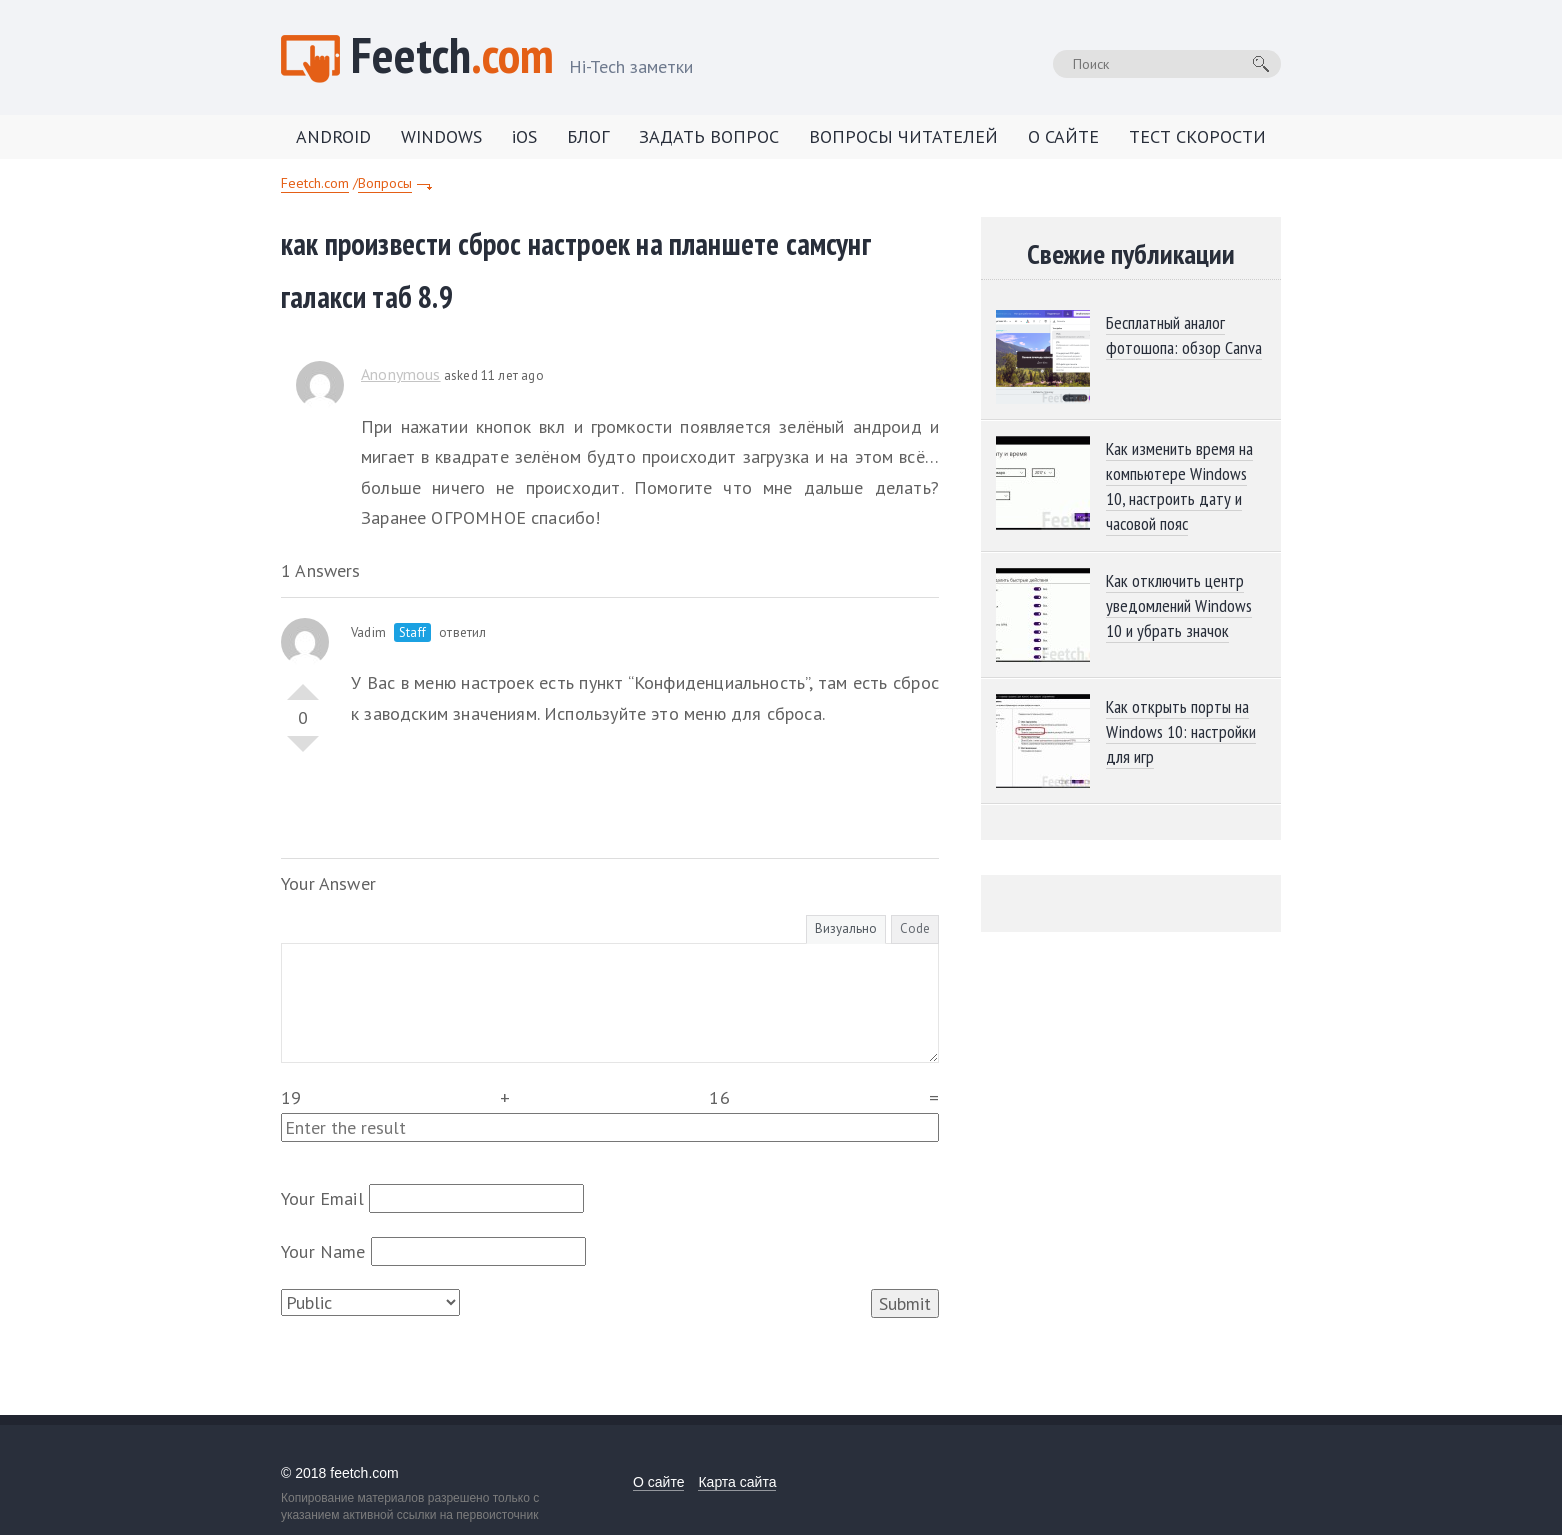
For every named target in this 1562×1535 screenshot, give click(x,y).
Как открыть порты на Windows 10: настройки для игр (1181, 731)
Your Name (323, 1251)
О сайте (658, 1482)
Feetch (522, 57)
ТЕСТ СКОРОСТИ (1197, 136)
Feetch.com (315, 183)
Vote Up (303, 684)
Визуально (846, 928)
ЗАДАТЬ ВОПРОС (709, 136)
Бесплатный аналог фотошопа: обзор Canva (1184, 335)
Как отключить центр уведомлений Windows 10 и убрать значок (1179, 605)
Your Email (322, 1198)
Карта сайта (737, 1482)
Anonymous (401, 374)
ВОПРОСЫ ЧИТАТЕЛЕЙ (903, 136)
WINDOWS (441, 136)
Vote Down (303, 752)
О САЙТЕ (1063, 136)
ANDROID (333, 136)
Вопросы (385, 183)
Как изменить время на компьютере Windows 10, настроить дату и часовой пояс (1179, 486)
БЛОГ (588, 136)
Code (915, 928)
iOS (524, 136)
